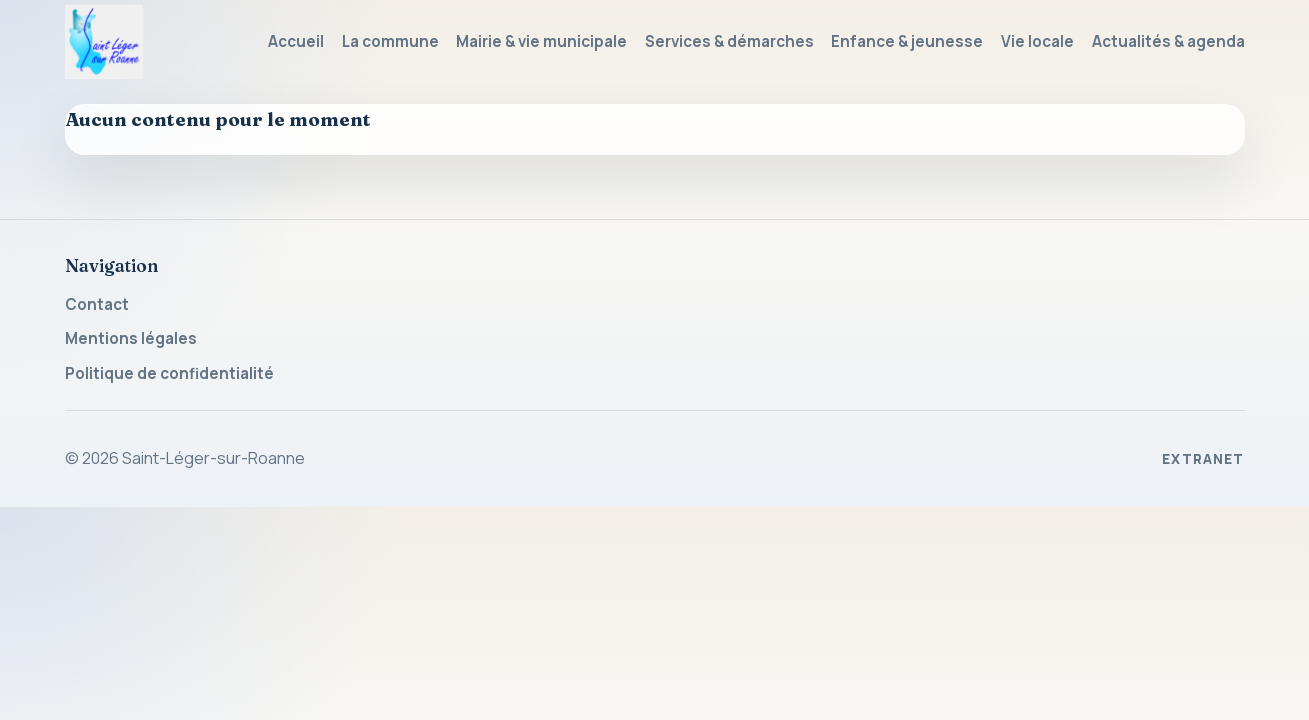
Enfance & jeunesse (907, 41)
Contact (97, 304)
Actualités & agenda (1168, 41)
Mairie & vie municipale (541, 41)
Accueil (296, 41)
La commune (390, 41)
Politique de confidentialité (169, 373)
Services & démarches (729, 41)
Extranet (1203, 459)
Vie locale (1037, 41)
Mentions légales (131, 338)
